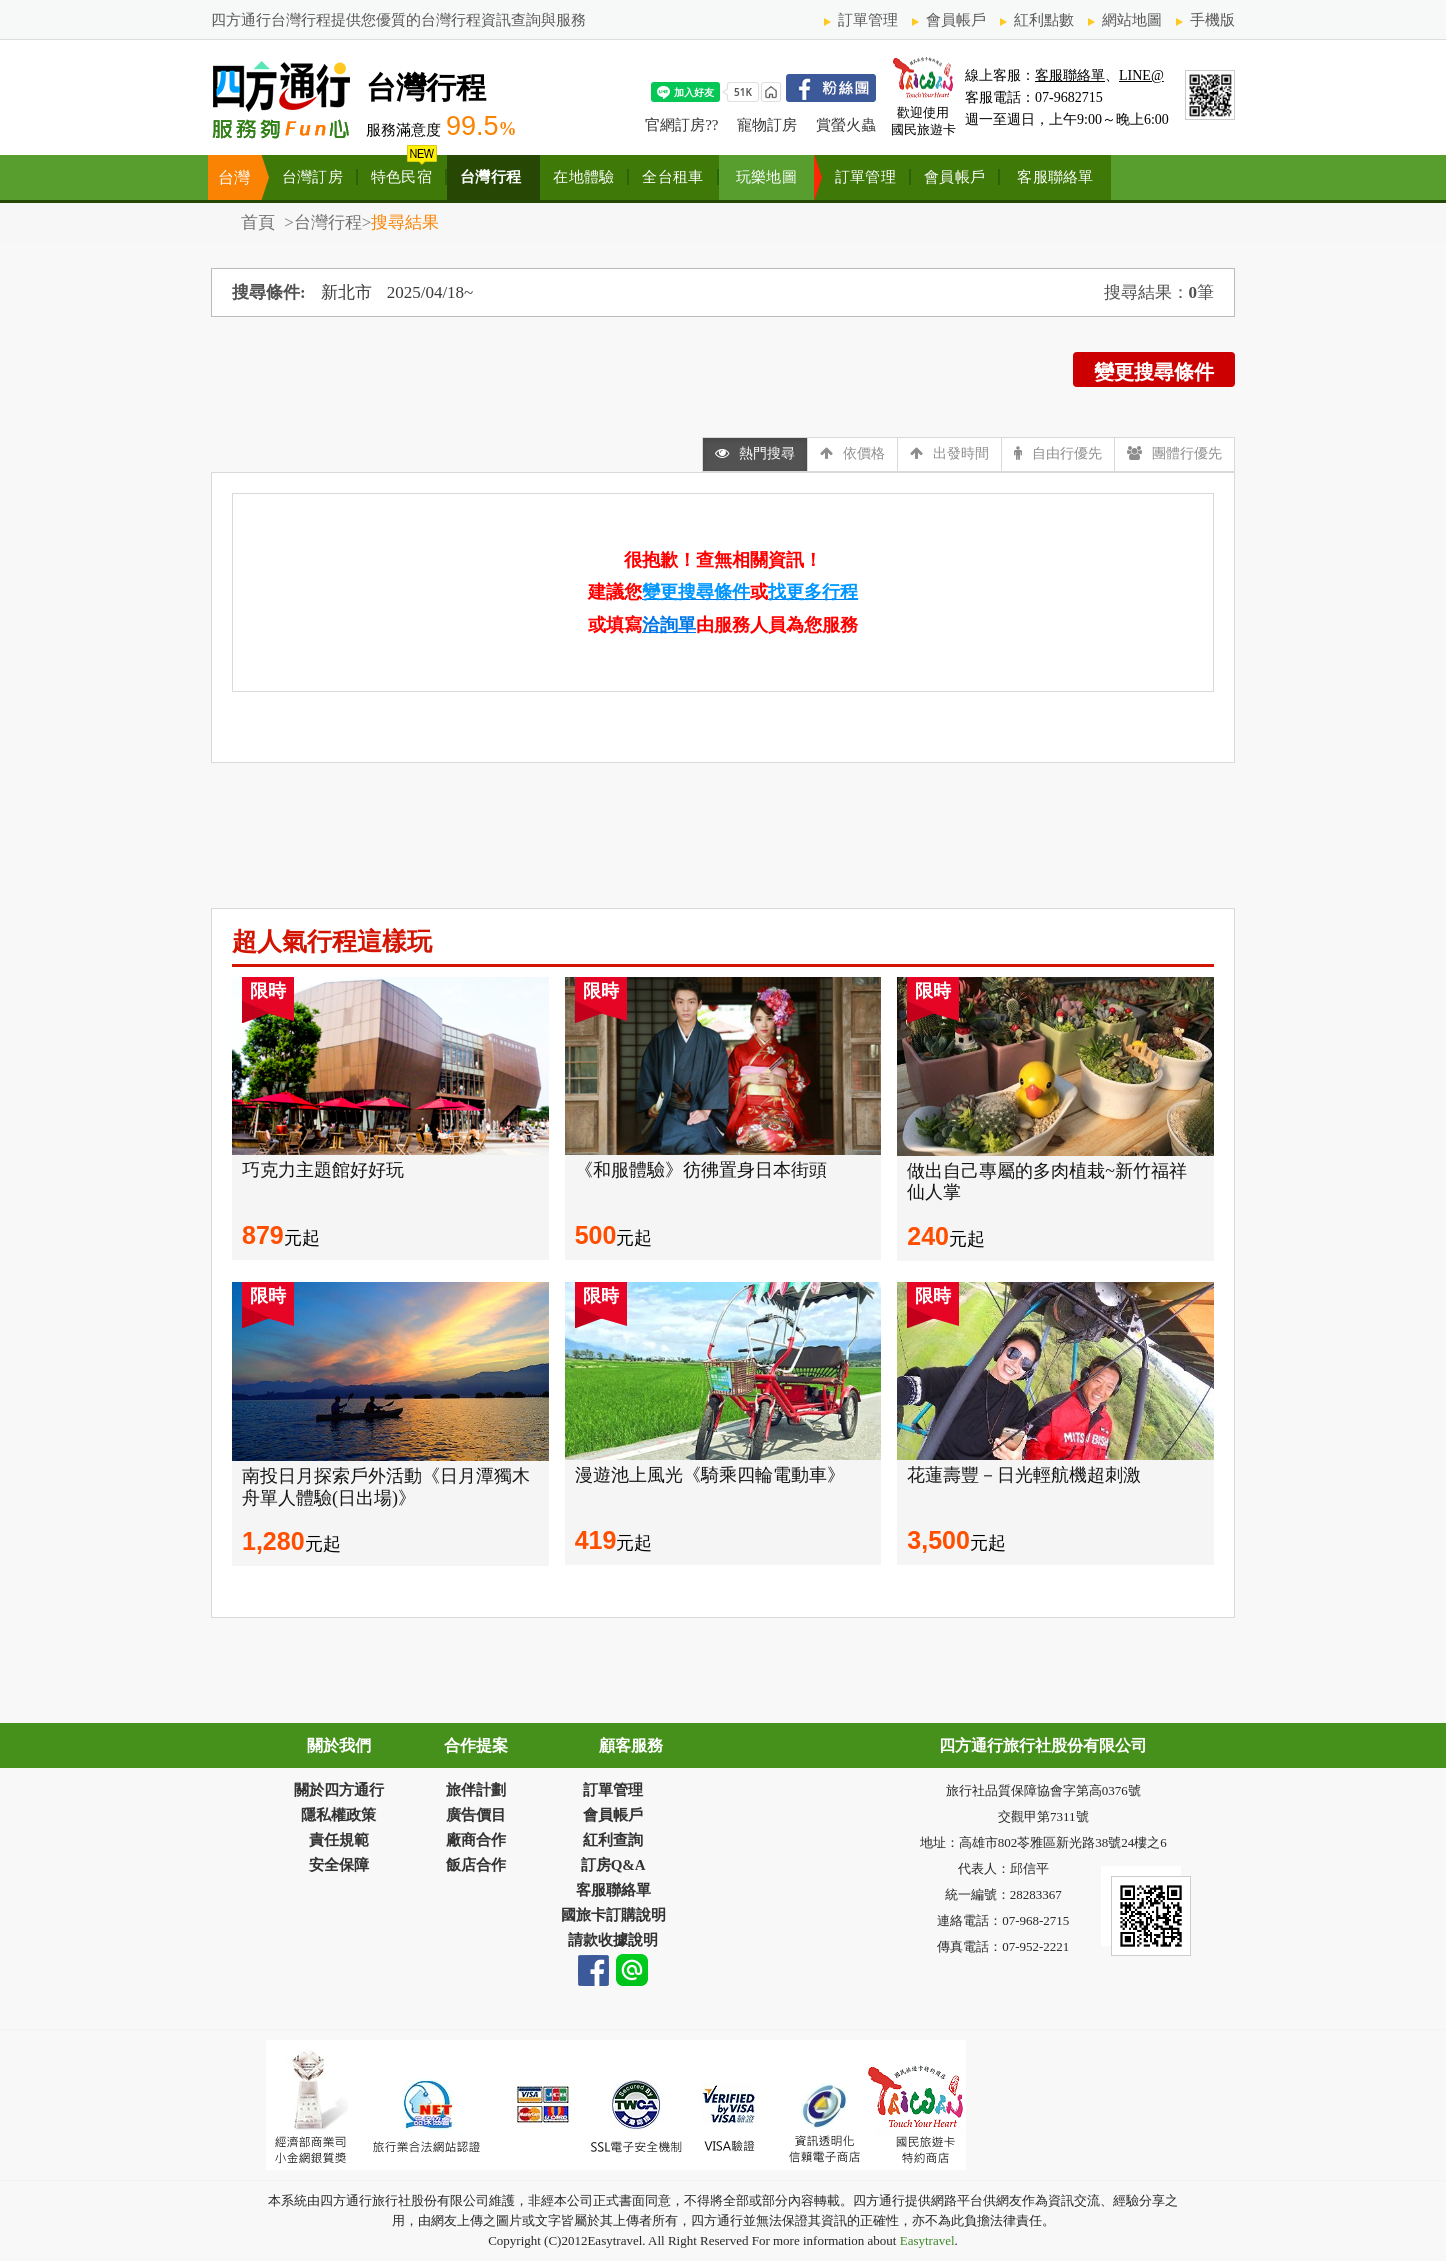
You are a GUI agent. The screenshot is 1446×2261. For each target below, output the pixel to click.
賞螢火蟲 (846, 125)
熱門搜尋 (755, 452)
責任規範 (339, 1840)
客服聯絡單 (1070, 75)
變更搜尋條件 (1154, 372)
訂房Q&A (613, 1865)
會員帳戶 (956, 20)
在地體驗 (583, 177)
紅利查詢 (613, 1840)
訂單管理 (868, 20)
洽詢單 (669, 625)
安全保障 (339, 1865)
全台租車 (672, 177)
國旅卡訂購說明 (613, 1915)
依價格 (852, 452)
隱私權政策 (338, 1815)
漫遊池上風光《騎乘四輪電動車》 (710, 1475)
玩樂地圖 (766, 177)
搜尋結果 (405, 222)
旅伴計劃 (476, 1790)
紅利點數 (1044, 20)
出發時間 (949, 452)
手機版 (1212, 20)
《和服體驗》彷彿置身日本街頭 (701, 1170)
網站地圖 (1132, 20)
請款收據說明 (613, 1940)
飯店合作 (476, 1865)
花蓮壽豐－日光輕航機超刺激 (1024, 1475)
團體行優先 (1174, 452)
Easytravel (925, 2240)
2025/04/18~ (430, 292)
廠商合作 (476, 1840)
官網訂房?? (681, 125)
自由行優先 (1058, 452)
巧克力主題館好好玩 (323, 1170)
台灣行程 (490, 177)
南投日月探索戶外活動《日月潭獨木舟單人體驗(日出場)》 (386, 1487)
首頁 (260, 222)
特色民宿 (401, 177)
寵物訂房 (767, 125)
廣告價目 (476, 1815)
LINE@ (1141, 75)
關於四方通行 (339, 1790)
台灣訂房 (312, 177)
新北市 (346, 292)
